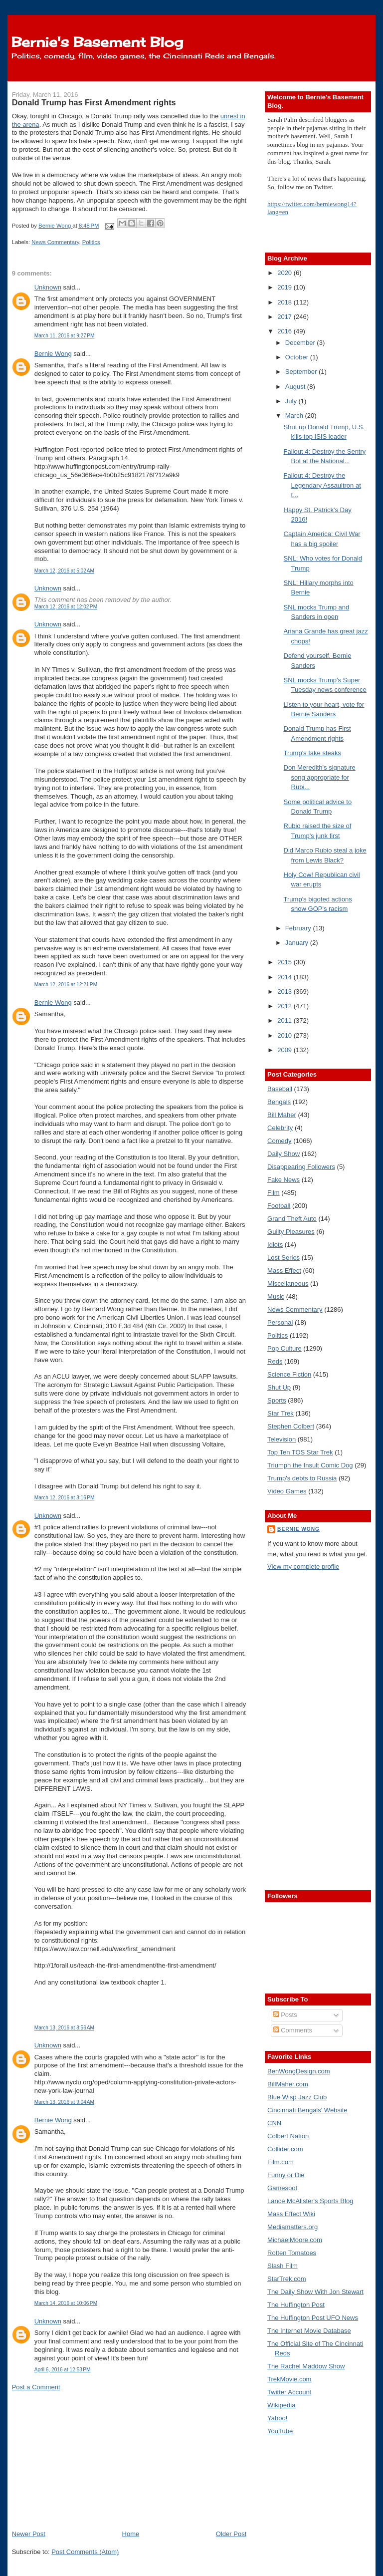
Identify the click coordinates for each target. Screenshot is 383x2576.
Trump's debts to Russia (302, 1478)
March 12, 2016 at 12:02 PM (65, 606)
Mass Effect (284, 1270)
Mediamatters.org (292, 2227)
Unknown (47, 287)
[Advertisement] (87, 2459)
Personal (280, 1322)
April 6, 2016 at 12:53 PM (62, 2369)
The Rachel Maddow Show (306, 2366)
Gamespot (282, 2188)
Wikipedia (281, 2405)
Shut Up (279, 1387)
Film (273, 1192)
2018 (285, 302)
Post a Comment (36, 2387)
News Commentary (55, 242)
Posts (285, 2014)
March (295, 415)
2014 (285, 977)
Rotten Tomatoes (291, 2253)
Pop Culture (284, 1348)
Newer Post (28, 2534)
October (297, 357)
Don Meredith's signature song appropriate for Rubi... (320, 777)
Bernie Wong (53, 353)
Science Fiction (289, 1374)
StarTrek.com (286, 2279)
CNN (274, 2123)
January (297, 942)
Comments (292, 2030)
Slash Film (282, 2266)
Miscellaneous (287, 1283)
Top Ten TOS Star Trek (300, 1452)
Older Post (231, 2534)
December (301, 342)
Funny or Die (285, 2175)
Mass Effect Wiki (291, 2214)
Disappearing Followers (301, 1166)
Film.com (280, 2162)
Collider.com (285, 2149)
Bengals (279, 1102)
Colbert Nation (288, 2136)
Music (275, 1296)
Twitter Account (289, 2392)
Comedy (279, 1141)
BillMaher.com (287, 2084)
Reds (274, 1361)
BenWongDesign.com (298, 2071)
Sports (276, 1400)
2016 (285, 331)
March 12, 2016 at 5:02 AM (64, 570)
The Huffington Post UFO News (312, 2317)
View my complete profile (303, 1566)
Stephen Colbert (290, 1426)
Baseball (279, 1089)
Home (131, 2534)
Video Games (287, 1491)
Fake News (283, 1179)
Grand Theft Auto (292, 1218)
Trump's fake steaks (312, 753)
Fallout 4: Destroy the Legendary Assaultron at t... (322, 485)
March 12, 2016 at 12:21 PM (65, 984)
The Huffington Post (296, 2304)
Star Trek (280, 1413)
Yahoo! (277, 2418)
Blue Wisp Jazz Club (297, 2097)
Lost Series (283, 1257)
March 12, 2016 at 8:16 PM (64, 1497)
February (299, 928)
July (292, 401)
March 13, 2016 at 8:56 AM (64, 2027)
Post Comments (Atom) (85, 2552)
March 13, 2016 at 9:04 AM (64, 2102)
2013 (285, 991)
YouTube (280, 2431)
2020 (285, 273)
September (302, 371)
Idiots (275, 1244)
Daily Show (283, 1153)
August (296, 386)
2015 (285, 962)
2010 (285, 1035)
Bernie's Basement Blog (97, 41)
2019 (285, 287)
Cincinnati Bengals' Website (307, 2110)
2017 (285, 316)
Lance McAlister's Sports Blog (310, 2201)
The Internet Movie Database (309, 2330)
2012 (285, 1006)
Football (278, 1205)
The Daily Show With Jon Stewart (315, 2291)
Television (281, 1439)
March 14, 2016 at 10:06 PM (65, 2303)
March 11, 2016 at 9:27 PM (64, 335)
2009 (285, 1050)
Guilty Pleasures (291, 1231)
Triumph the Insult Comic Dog (310, 1465)
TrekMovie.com (289, 2379)
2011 (285, 1020)
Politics (91, 242)
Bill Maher (281, 1115)
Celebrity (280, 1128)
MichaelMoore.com (294, 2240)
